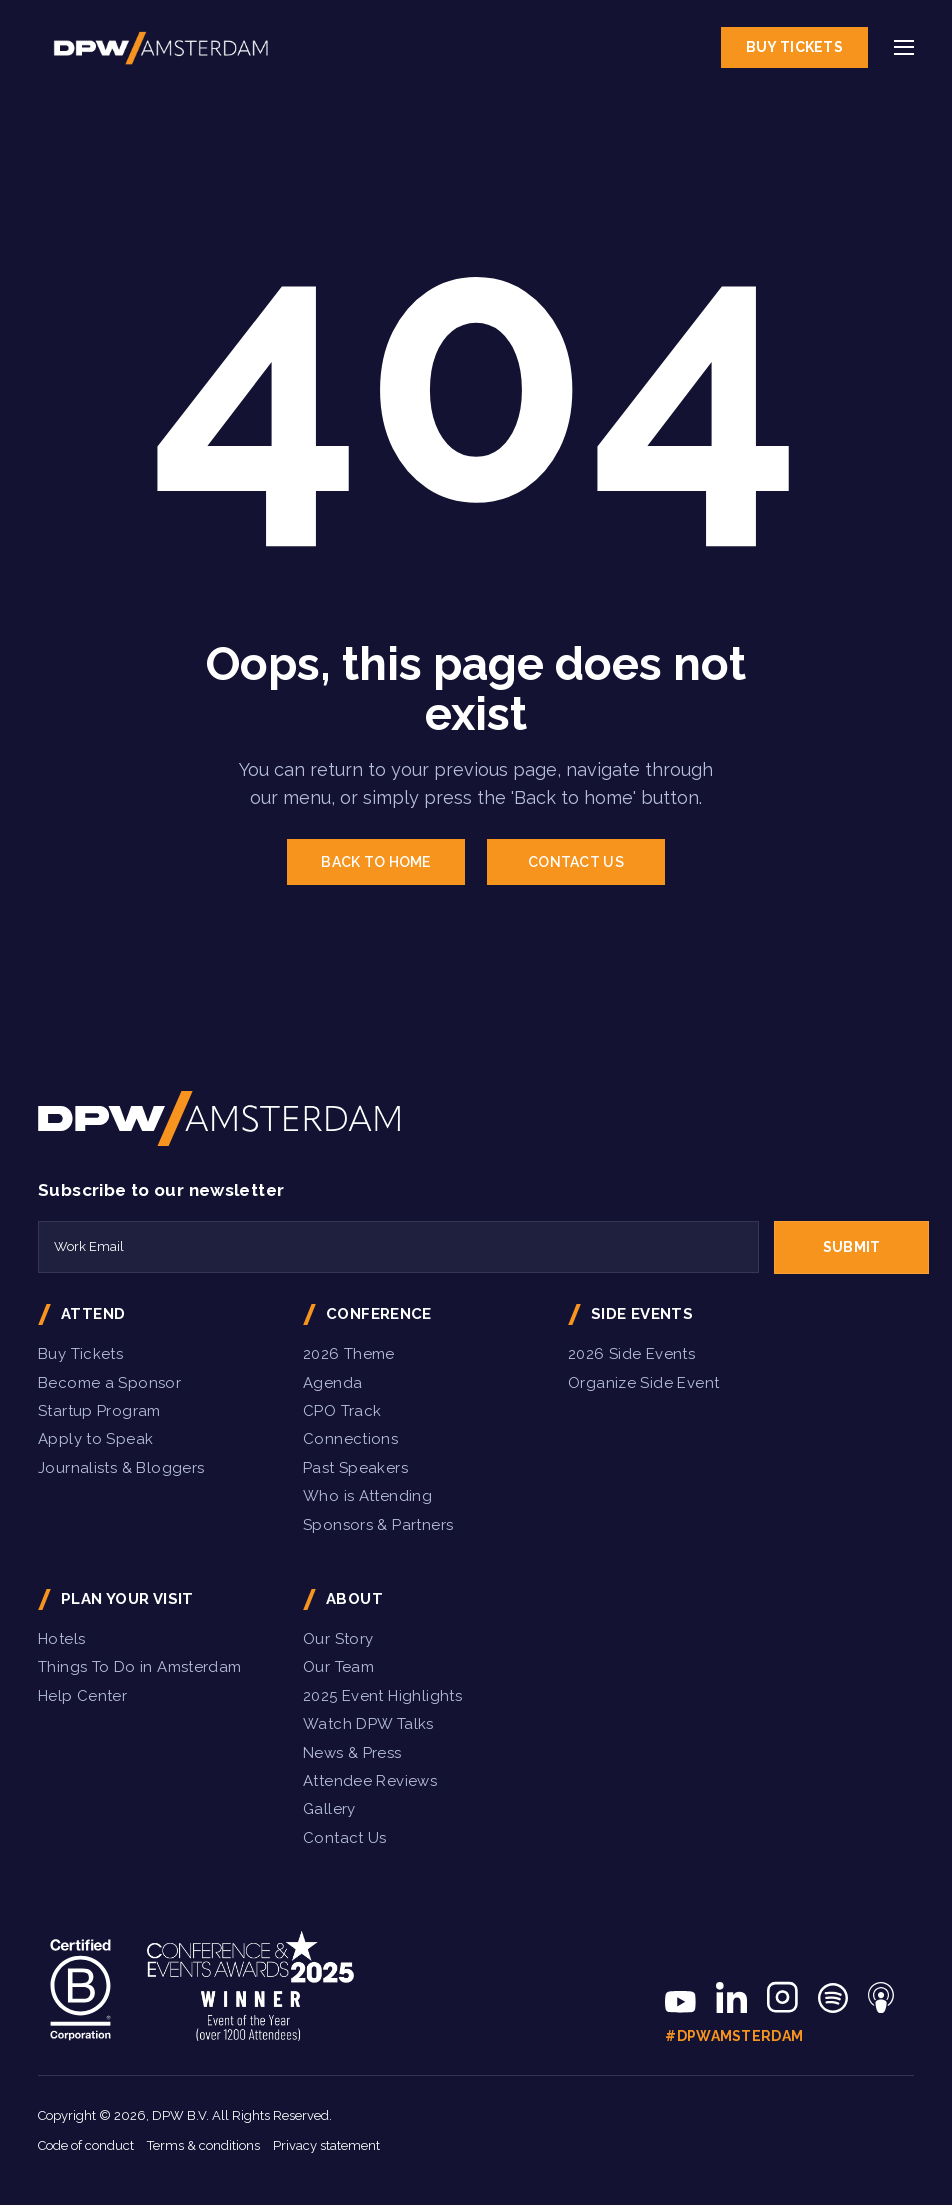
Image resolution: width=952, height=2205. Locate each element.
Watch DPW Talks (368, 1724)
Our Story (338, 1639)
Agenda (332, 1383)
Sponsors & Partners (378, 1525)
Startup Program (99, 1411)
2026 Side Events (631, 1354)
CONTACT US (576, 862)
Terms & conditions (203, 2145)
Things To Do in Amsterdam (140, 1667)
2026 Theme (349, 1354)
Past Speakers (355, 1468)
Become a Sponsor (109, 1383)
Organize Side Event (643, 1383)
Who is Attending (367, 1496)
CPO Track (342, 1411)
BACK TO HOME (375, 862)
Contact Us (345, 1838)
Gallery (329, 1809)
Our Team (338, 1667)
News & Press (352, 1753)
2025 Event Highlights (382, 1696)
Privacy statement (326, 2145)
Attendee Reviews (370, 1781)
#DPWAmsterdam (734, 2036)
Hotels (61, 1639)
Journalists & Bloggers (121, 1468)
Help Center (82, 1696)
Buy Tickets (794, 47)
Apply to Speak (95, 1439)
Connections (350, 1439)
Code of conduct (86, 2145)
